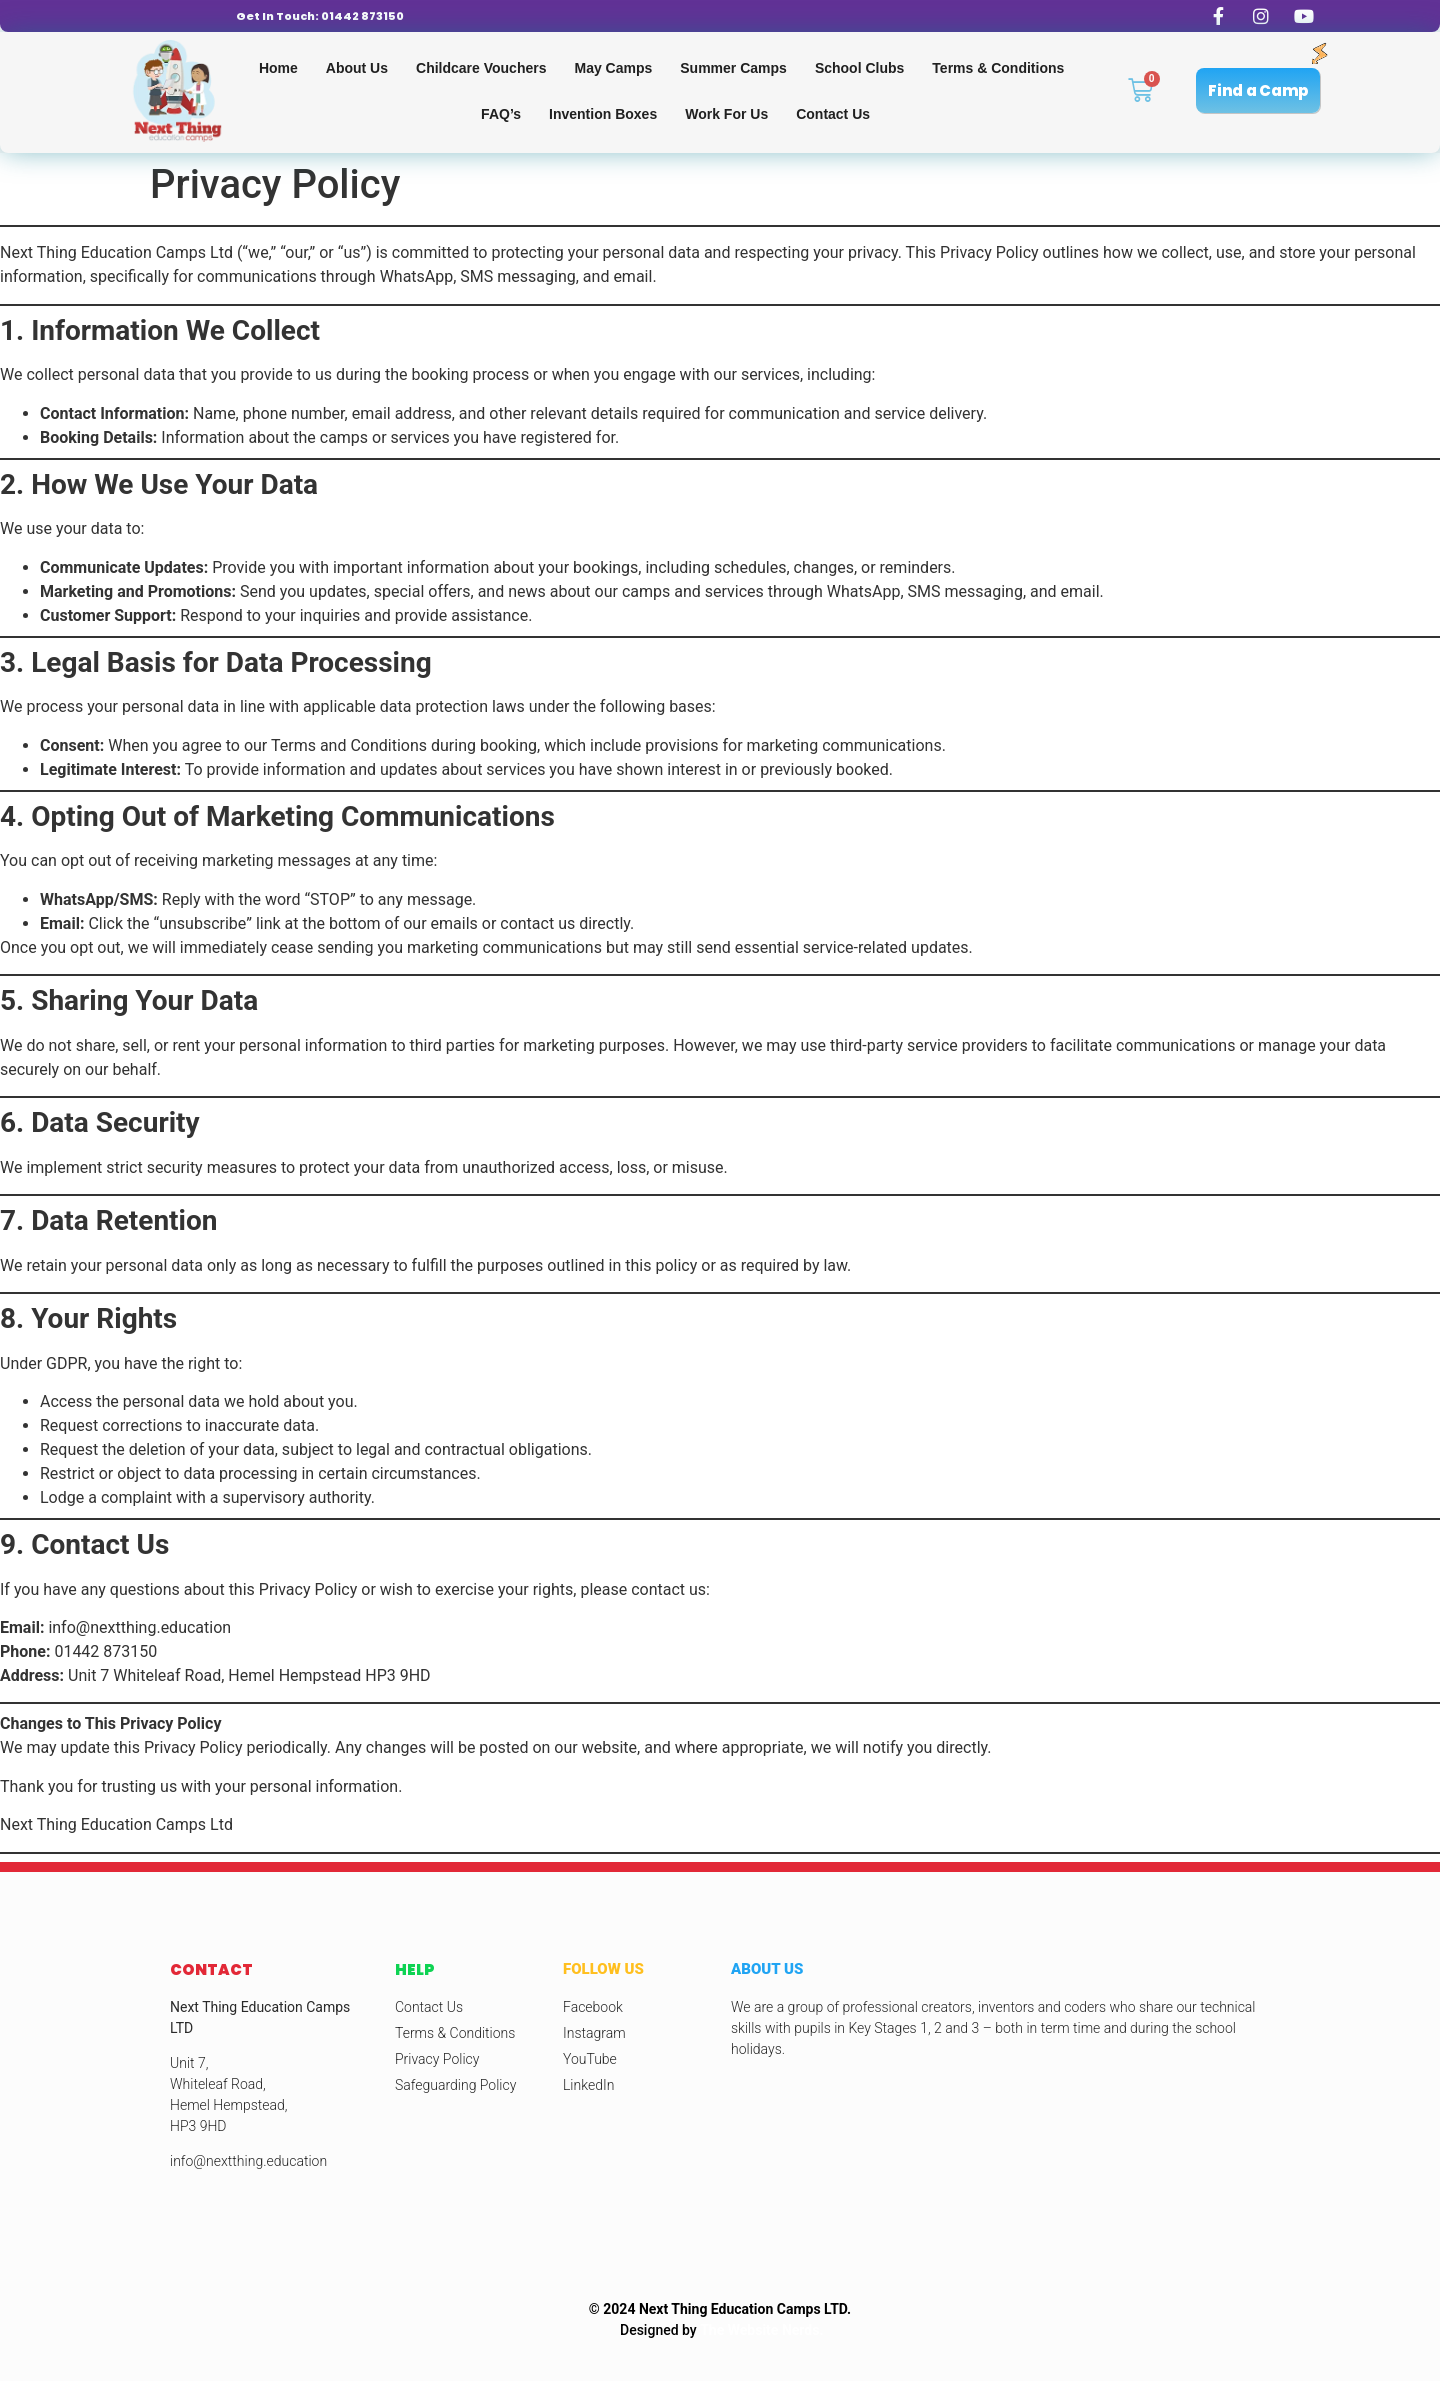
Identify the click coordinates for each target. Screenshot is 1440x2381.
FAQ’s (501, 114)
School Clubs (859, 68)
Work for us (726, 114)
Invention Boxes (603, 114)
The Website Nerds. (761, 2330)
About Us (357, 68)
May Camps (613, 68)
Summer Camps (733, 68)
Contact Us (833, 114)
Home (278, 68)
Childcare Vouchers (481, 68)
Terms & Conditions (998, 68)
